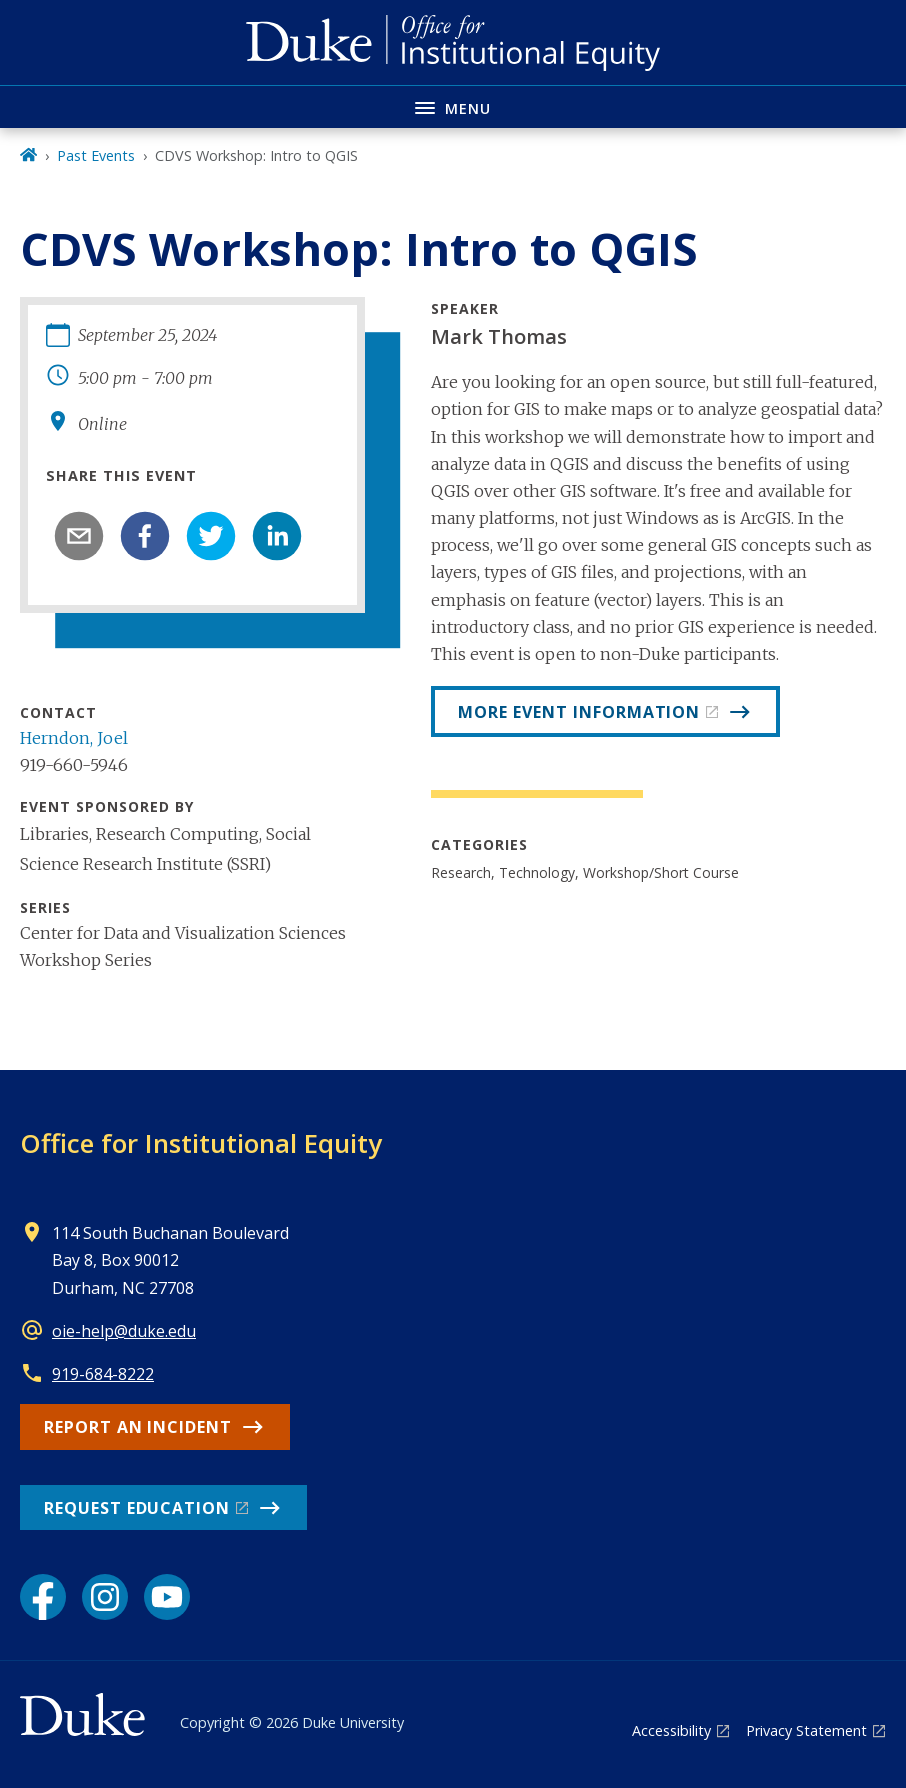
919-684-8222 (103, 1374)
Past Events (96, 155)
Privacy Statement (806, 1730)
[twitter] (211, 536)
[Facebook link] (43, 1597)
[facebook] (145, 536)
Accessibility (671, 1730)
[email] (79, 536)
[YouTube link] (167, 1597)
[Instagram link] (105, 1597)
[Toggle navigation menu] (453, 106)
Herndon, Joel (74, 738)
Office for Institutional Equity (201, 1143)
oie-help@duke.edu (124, 1331)
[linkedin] (277, 536)
